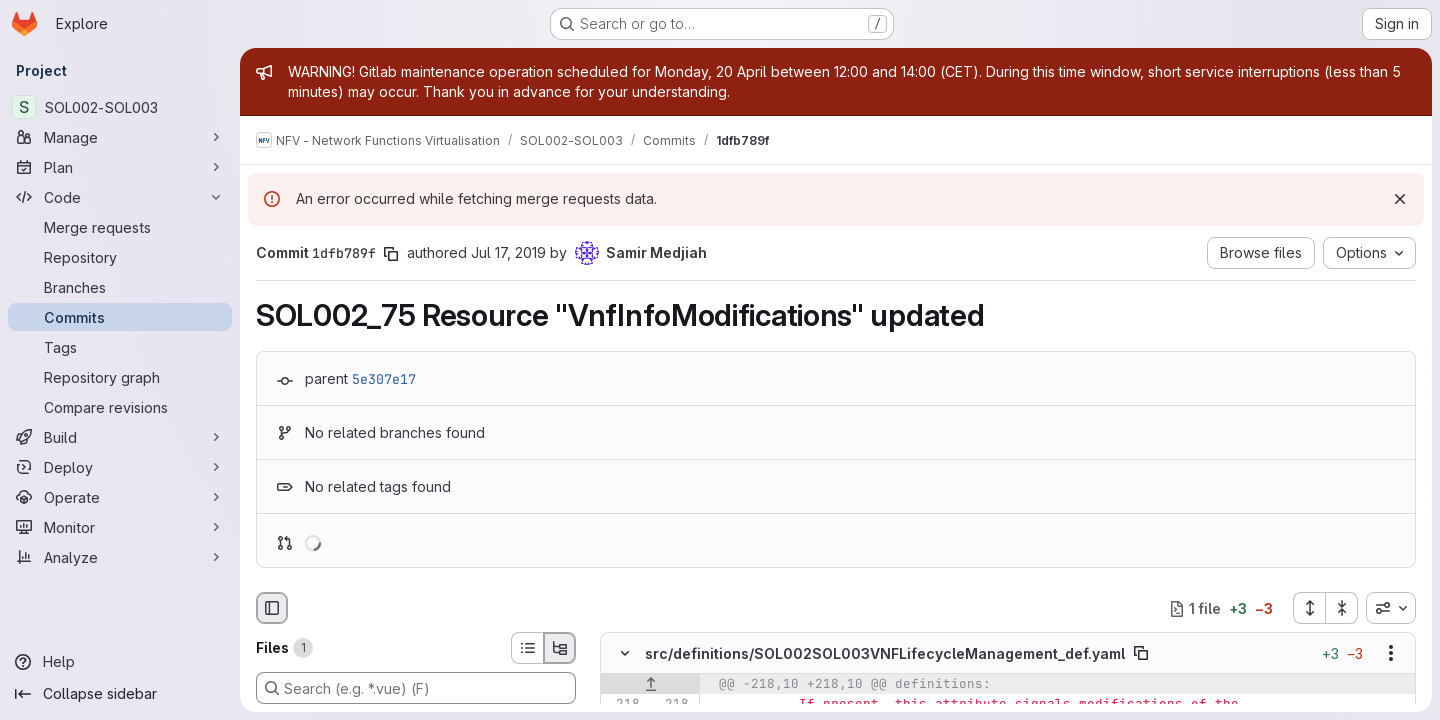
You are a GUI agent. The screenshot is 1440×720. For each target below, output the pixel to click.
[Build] (120, 437)
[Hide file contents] (625, 654)
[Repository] (120, 257)
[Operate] (120, 497)
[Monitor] (120, 527)
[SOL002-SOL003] (120, 107)
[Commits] (120, 317)
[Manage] (120, 137)
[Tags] (120, 347)
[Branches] (120, 287)
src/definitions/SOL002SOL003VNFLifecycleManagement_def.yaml (885, 653)
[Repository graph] (120, 377)
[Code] (120, 197)
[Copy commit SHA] (391, 254)
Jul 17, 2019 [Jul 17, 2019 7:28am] (508, 252)
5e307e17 (384, 379)
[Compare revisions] (120, 407)
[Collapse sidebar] (120, 694)
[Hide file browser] (272, 608)
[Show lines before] (650, 685)
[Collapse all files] (1342, 608)
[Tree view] (560, 648)
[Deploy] (120, 467)
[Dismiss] (1400, 199)
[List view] (527, 648)
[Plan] (120, 167)
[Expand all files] (1309, 608)
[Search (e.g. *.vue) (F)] (416, 688)
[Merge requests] (120, 227)
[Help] (120, 662)
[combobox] (1391, 608)
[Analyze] (120, 557)
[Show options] (1391, 654)
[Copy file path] (1141, 654)
